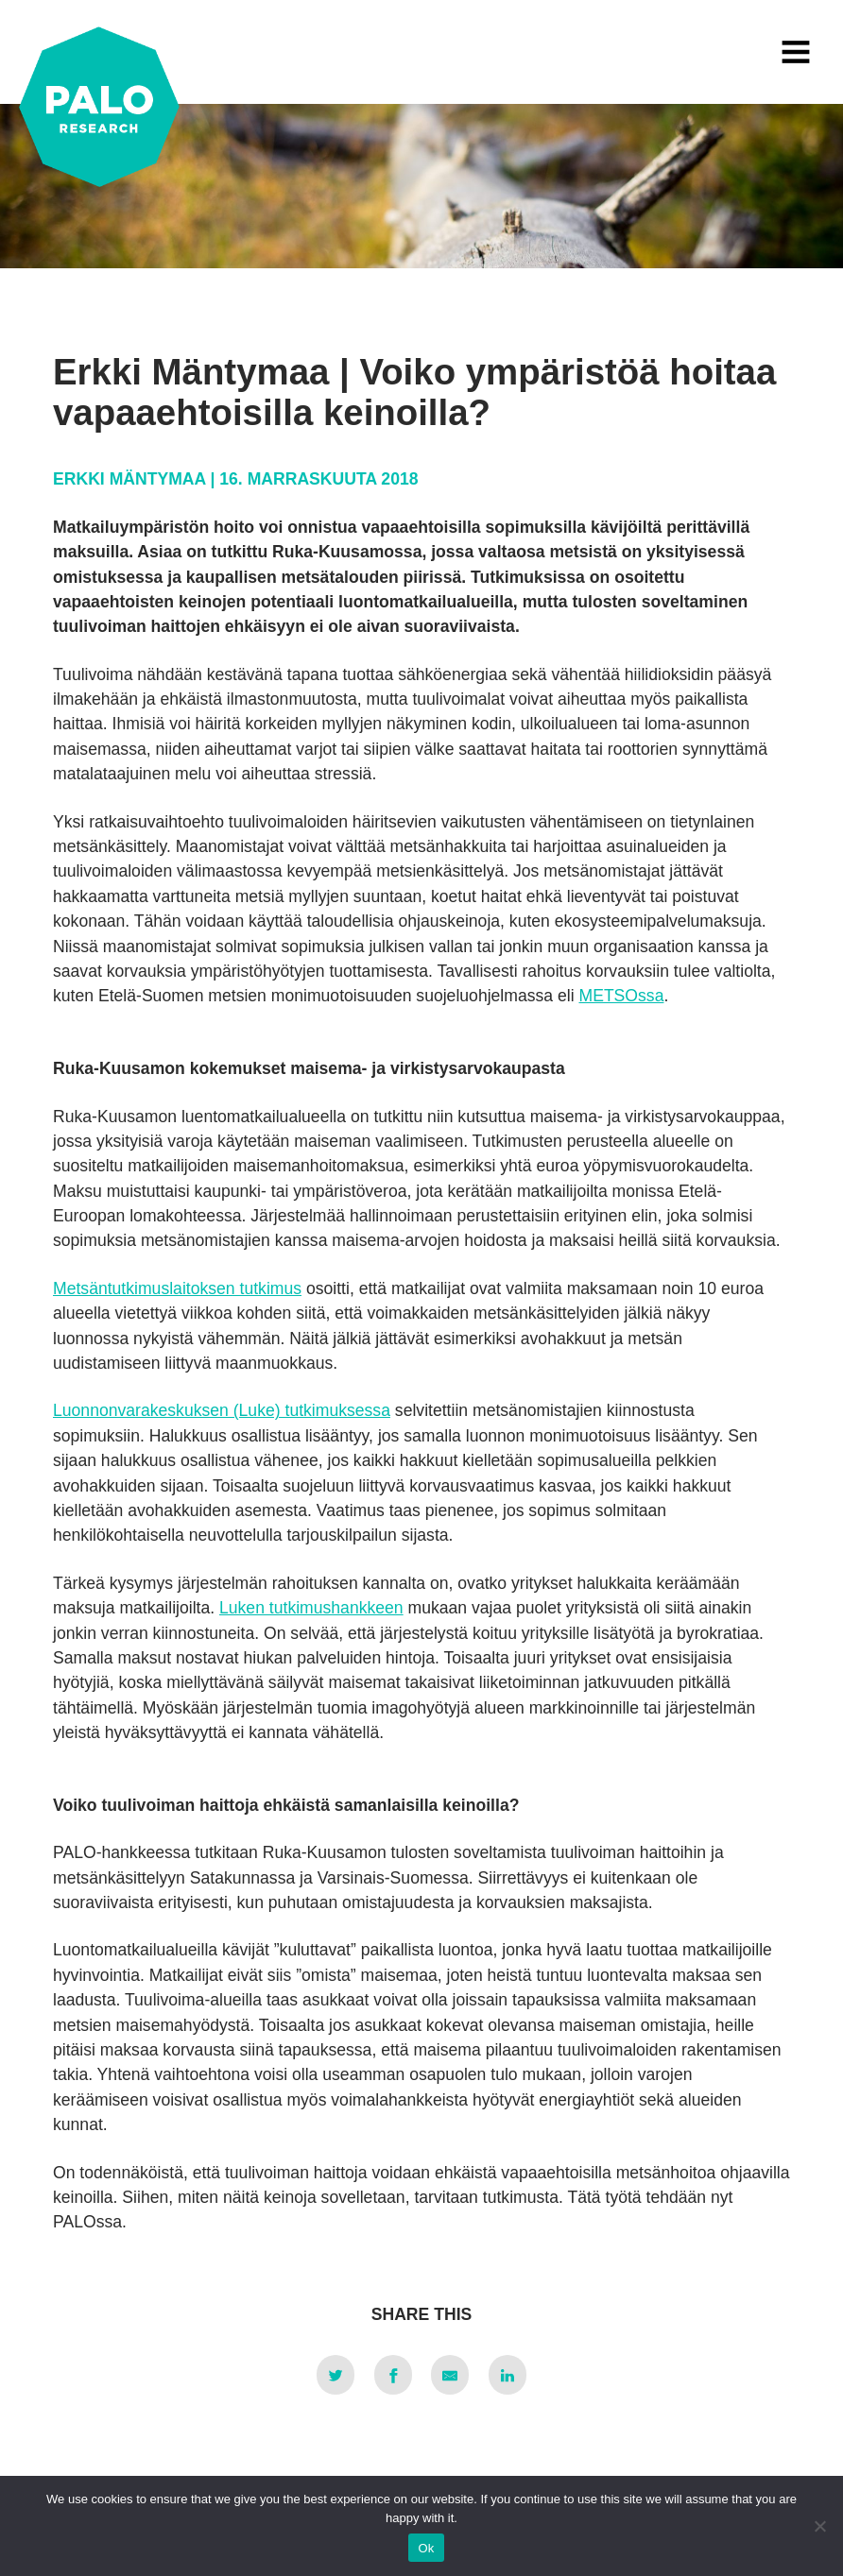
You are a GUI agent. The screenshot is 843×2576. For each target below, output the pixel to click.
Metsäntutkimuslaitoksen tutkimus (177, 1288)
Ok (426, 2548)
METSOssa (620, 995)
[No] (819, 2525)
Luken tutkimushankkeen (311, 1607)
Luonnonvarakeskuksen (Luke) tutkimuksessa (221, 1410)
